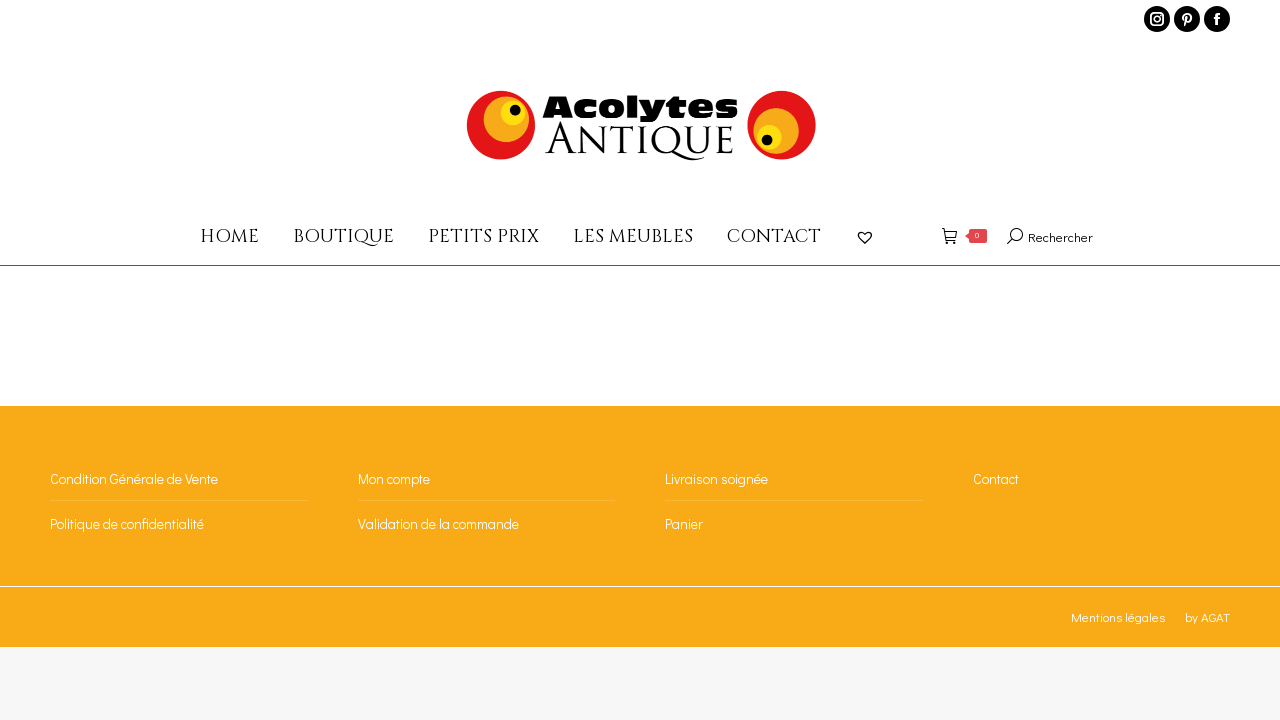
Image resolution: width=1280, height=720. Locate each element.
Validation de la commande (438, 523)
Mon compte (394, 478)
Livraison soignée (716, 478)
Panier (684, 523)
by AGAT (1207, 616)
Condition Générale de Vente (134, 478)
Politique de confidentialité (127, 523)
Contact (996, 478)
